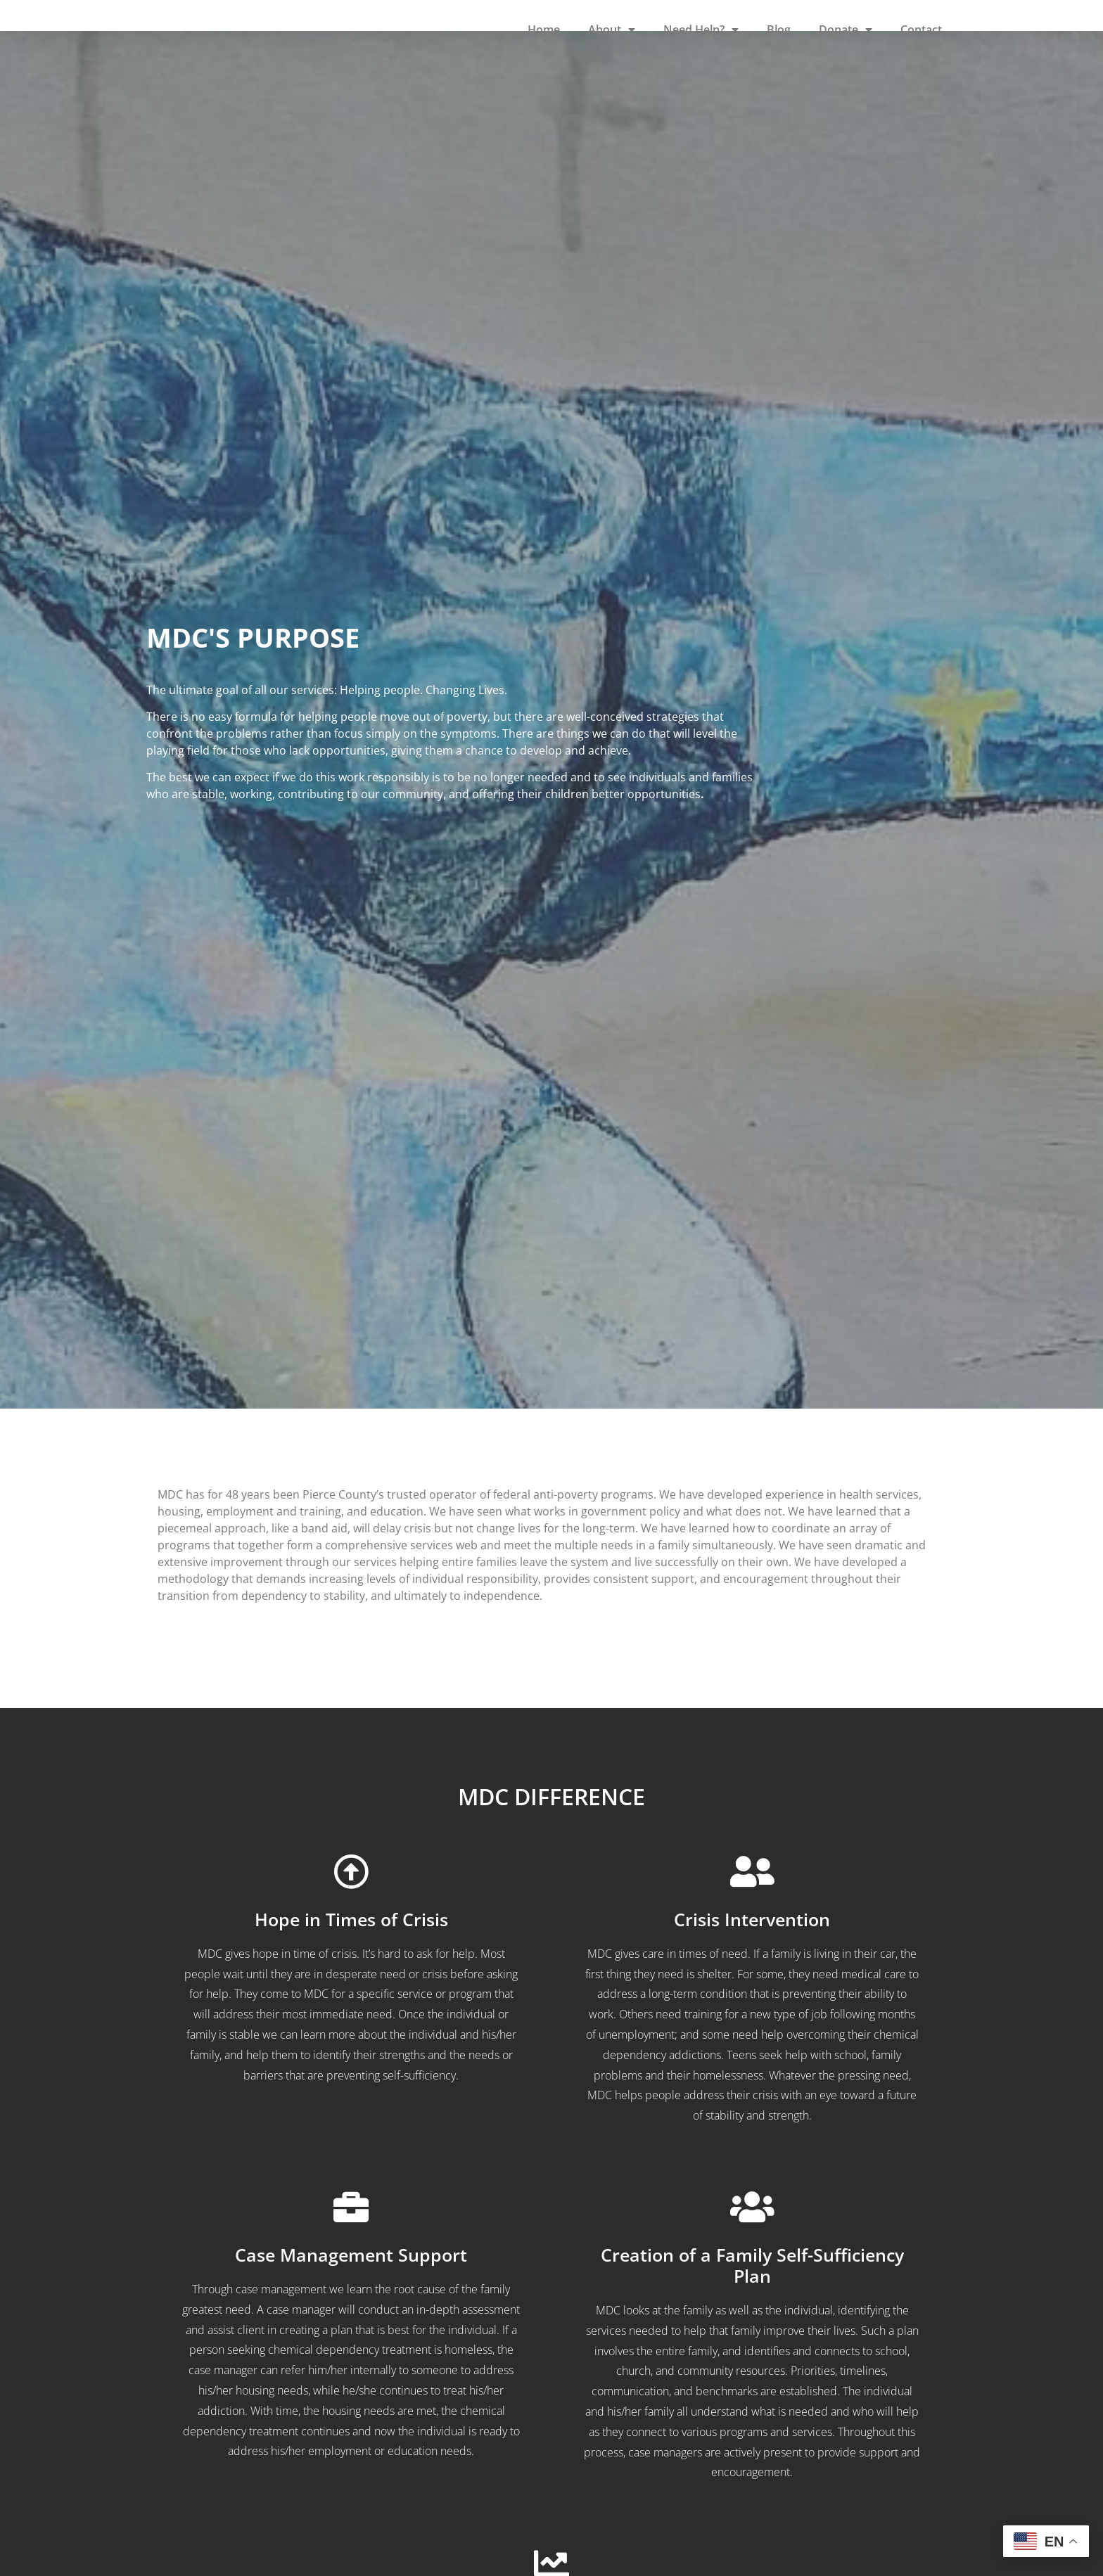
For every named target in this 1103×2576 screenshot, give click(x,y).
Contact (921, 29)
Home (544, 29)
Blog (779, 29)
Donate (845, 29)
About (611, 29)
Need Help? (701, 29)
